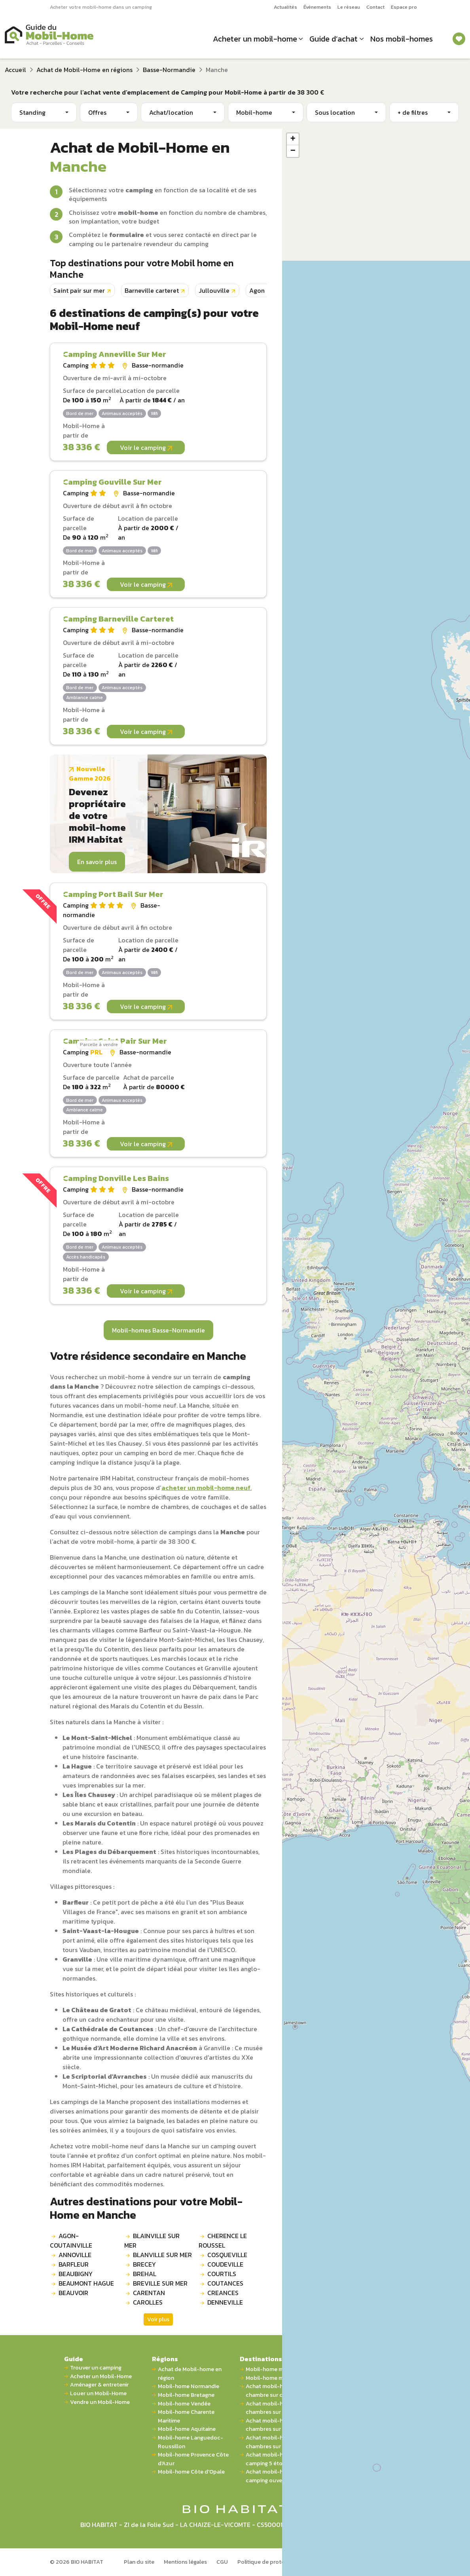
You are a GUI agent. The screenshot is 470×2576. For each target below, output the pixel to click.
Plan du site (139, 2561)
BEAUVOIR (73, 2292)
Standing (32, 112)
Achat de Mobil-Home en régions (84, 69)
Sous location (335, 112)
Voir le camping (146, 447)
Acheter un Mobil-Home (101, 2376)
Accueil (15, 69)
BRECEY (144, 2264)
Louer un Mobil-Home (98, 2393)
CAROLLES (148, 2302)
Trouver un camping (95, 2368)
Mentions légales (185, 2561)
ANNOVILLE (75, 2254)
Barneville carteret (152, 290)
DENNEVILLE (225, 2302)
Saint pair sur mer (79, 290)
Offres (97, 112)
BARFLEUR (74, 2264)
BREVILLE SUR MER (160, 2283)
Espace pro (404, 7)
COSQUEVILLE (227, 2254)
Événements (317, 7)
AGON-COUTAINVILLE (71, 2240)
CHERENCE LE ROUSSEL (223, 2240)
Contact (375, 7)
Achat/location (171, 112)
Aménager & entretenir (99, 2385)
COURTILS (221, 2273)
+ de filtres (413, 112)
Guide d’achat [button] (333, 39)
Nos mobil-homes (401, 39)
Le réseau (348, 7)
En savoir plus (97, 861)
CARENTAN (149, 2292)
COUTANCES (225, 2283)
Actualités (285, 7)
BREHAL (144, 2273)
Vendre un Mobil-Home (100, 2402)
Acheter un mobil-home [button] (255, 39)
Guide (73, 2359)
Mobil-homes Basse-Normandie (158, 1330)
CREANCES (223, 2292)
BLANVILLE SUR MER (162, 2254)
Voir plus (158, 2319)
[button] (293, 139)
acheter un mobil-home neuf (205, 1487)
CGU (222, 2561)
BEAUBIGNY (76, 2273)
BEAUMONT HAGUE (86, 2283)
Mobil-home (254, 112)
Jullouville (214, 290)
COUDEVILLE (225, 2264)
